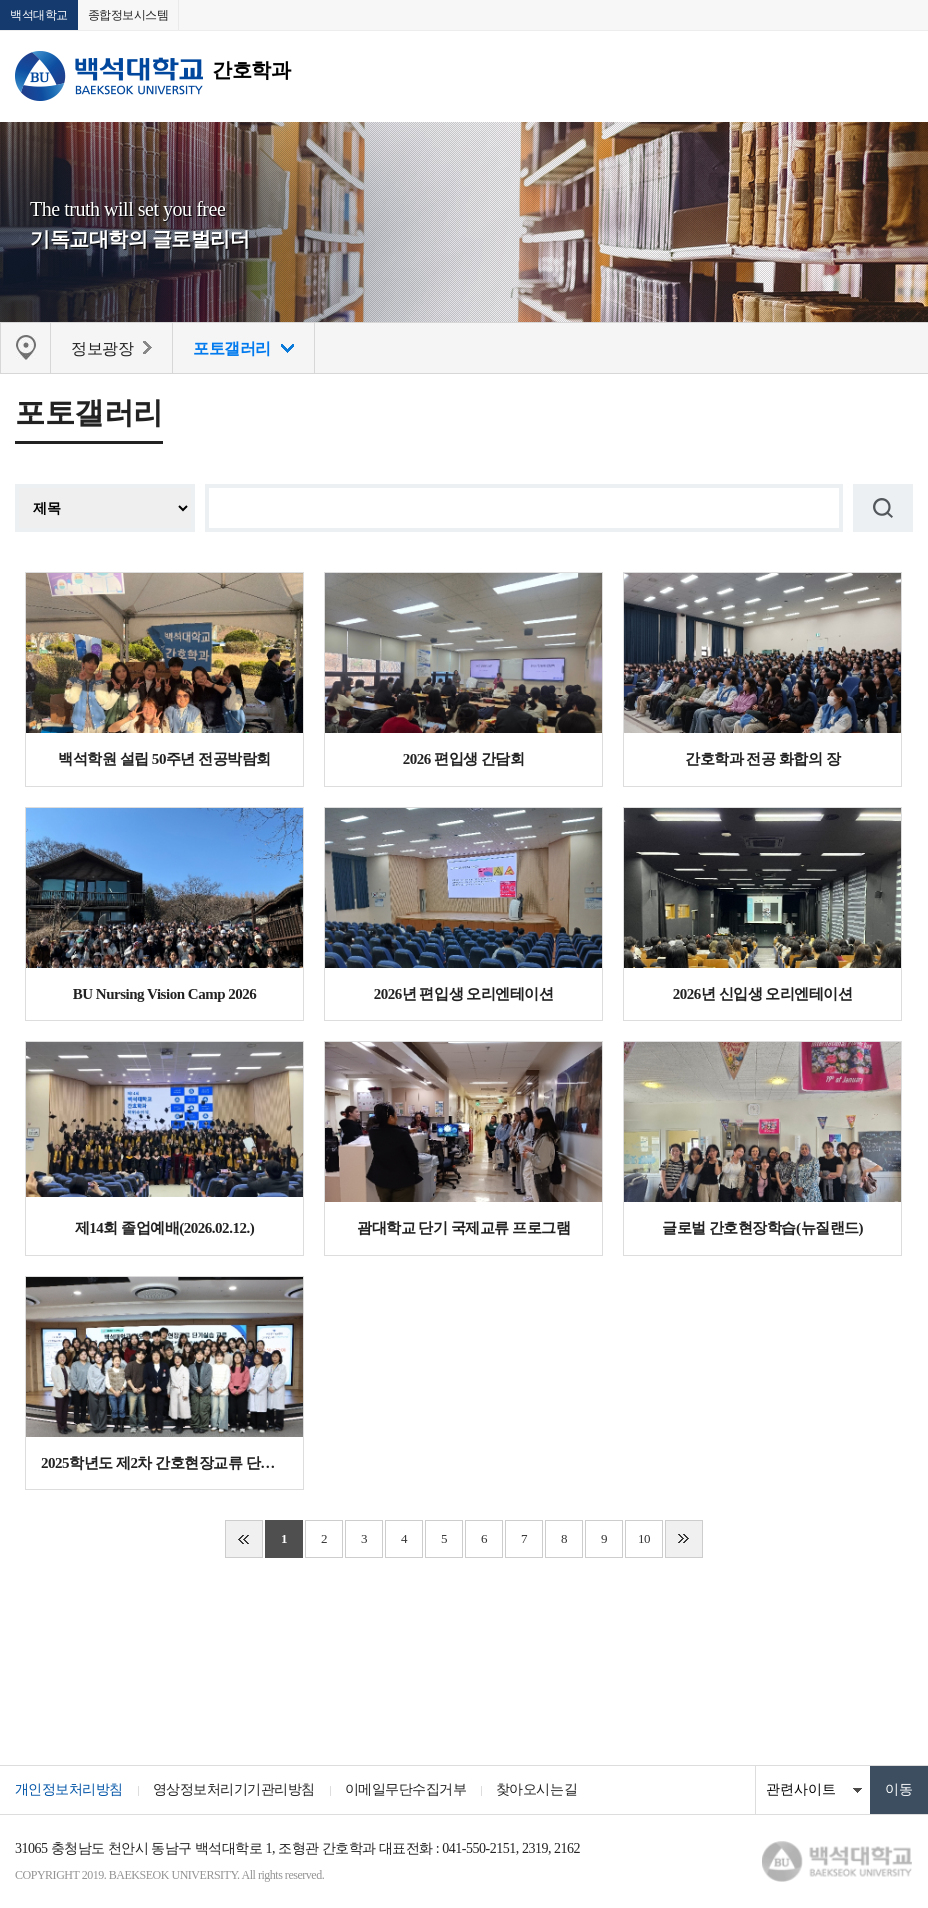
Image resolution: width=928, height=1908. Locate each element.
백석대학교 (39, 15)
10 (644, 1539)
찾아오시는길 (537, 1790)
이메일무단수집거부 (406, 1790)
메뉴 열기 (898, 76)
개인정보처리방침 (69, 1790)
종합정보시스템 (128, 15)
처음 (244, 1540)
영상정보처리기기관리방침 (234, 1790)
